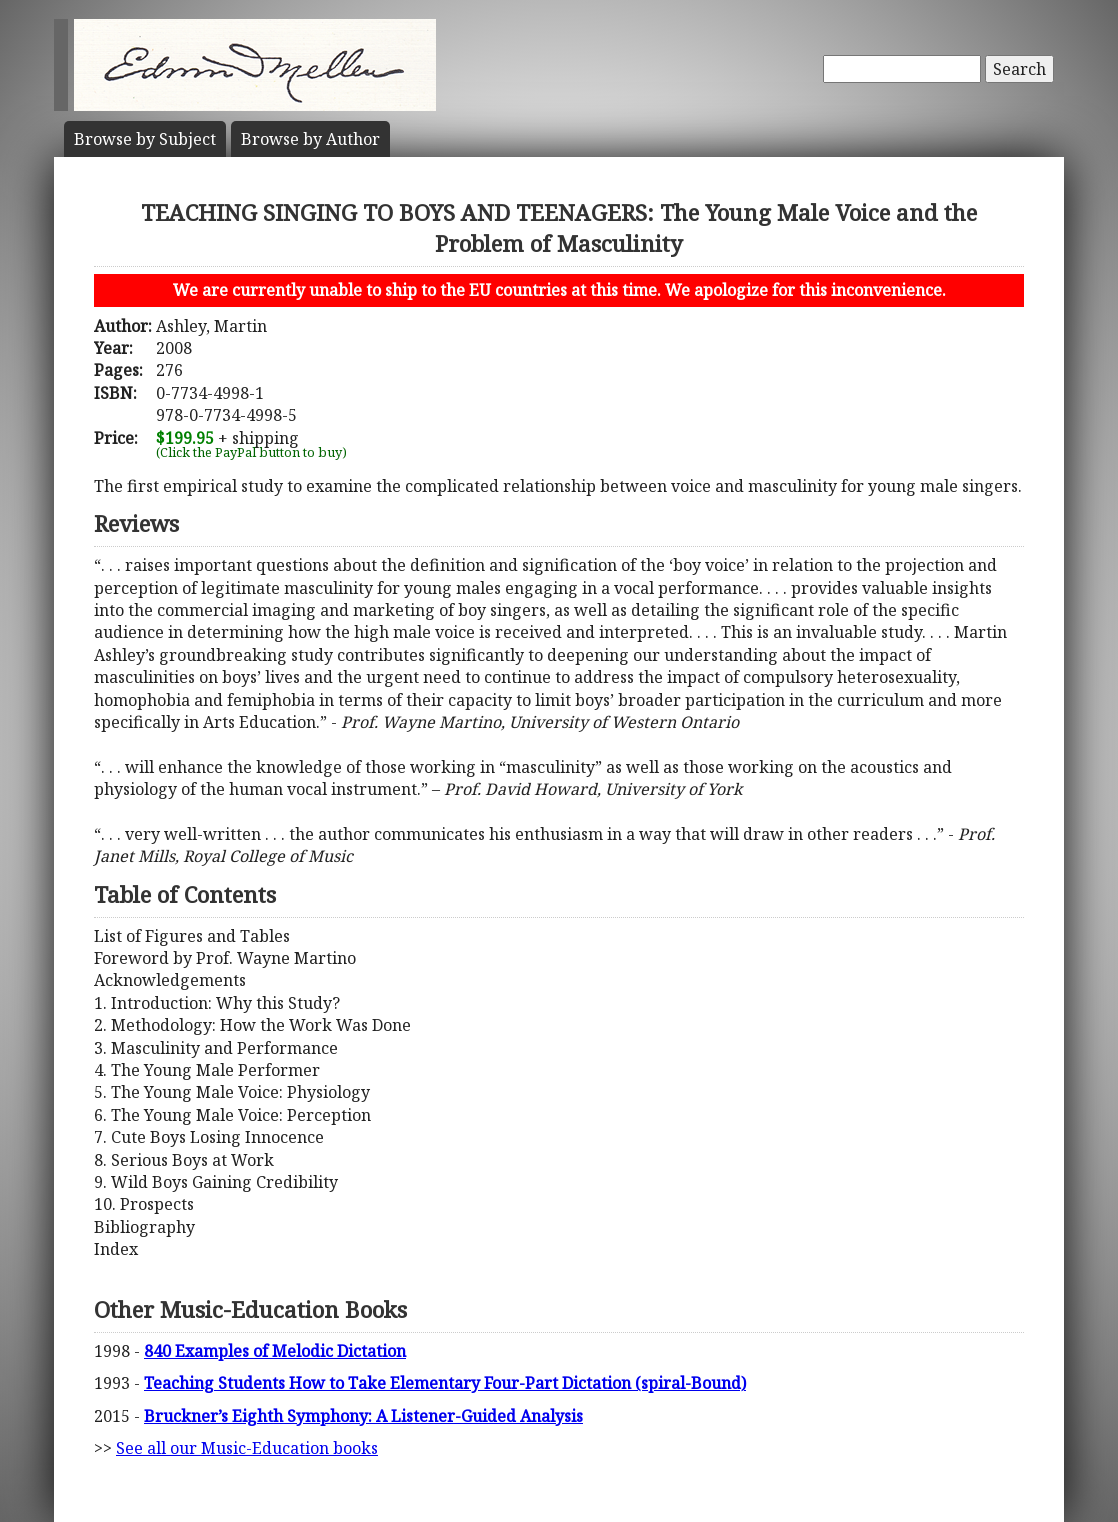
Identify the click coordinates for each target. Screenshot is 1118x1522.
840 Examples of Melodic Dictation (275, 1351)
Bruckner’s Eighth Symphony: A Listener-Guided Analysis (363, 1416)
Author (310, 139)
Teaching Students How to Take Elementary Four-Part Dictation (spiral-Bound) (445, 1383)
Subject (145, 139)
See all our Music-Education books (247, 1448)
